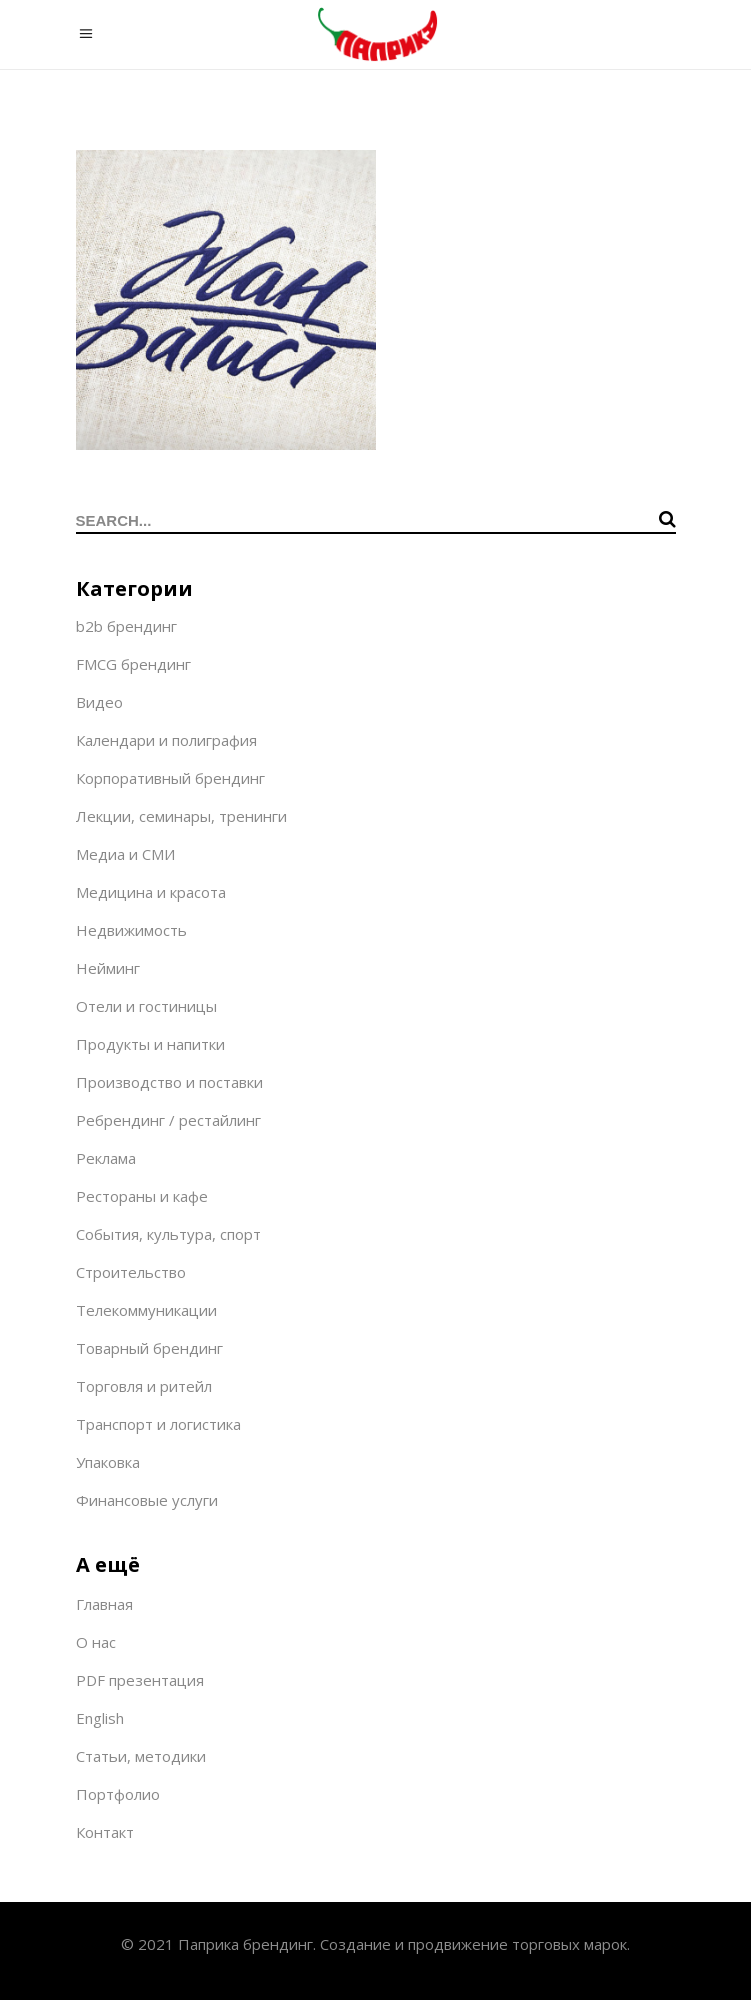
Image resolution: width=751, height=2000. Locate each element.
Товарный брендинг (149, 1348)
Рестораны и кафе (142, 1196)
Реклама (106, 1158)
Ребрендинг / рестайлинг (168, 1120)
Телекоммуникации (146, 1310)
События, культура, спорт (168, 1234)
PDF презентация (140, 1680)
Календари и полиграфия (166, 740)
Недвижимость (131, 930)
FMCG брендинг (133, 664)
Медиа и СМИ (125, 854)
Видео (99, 702)
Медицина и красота (151, 892)
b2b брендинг (126, 626)
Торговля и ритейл (144, 1386)
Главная (104, 1604)
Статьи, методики (141, 1756)
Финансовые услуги (147, 1500)
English (100, 1718)
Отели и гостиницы (146, 1006)
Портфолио (118, 1794)
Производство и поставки (169, 1082)
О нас (96, 1642)
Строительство (131, 1272)
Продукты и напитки (150, 1044)
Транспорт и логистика (158, 1424)
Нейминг (108, 968)
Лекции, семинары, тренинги (181, 816)
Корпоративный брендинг (170, 778)
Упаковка (108, 1462)
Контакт (105, 1832)
